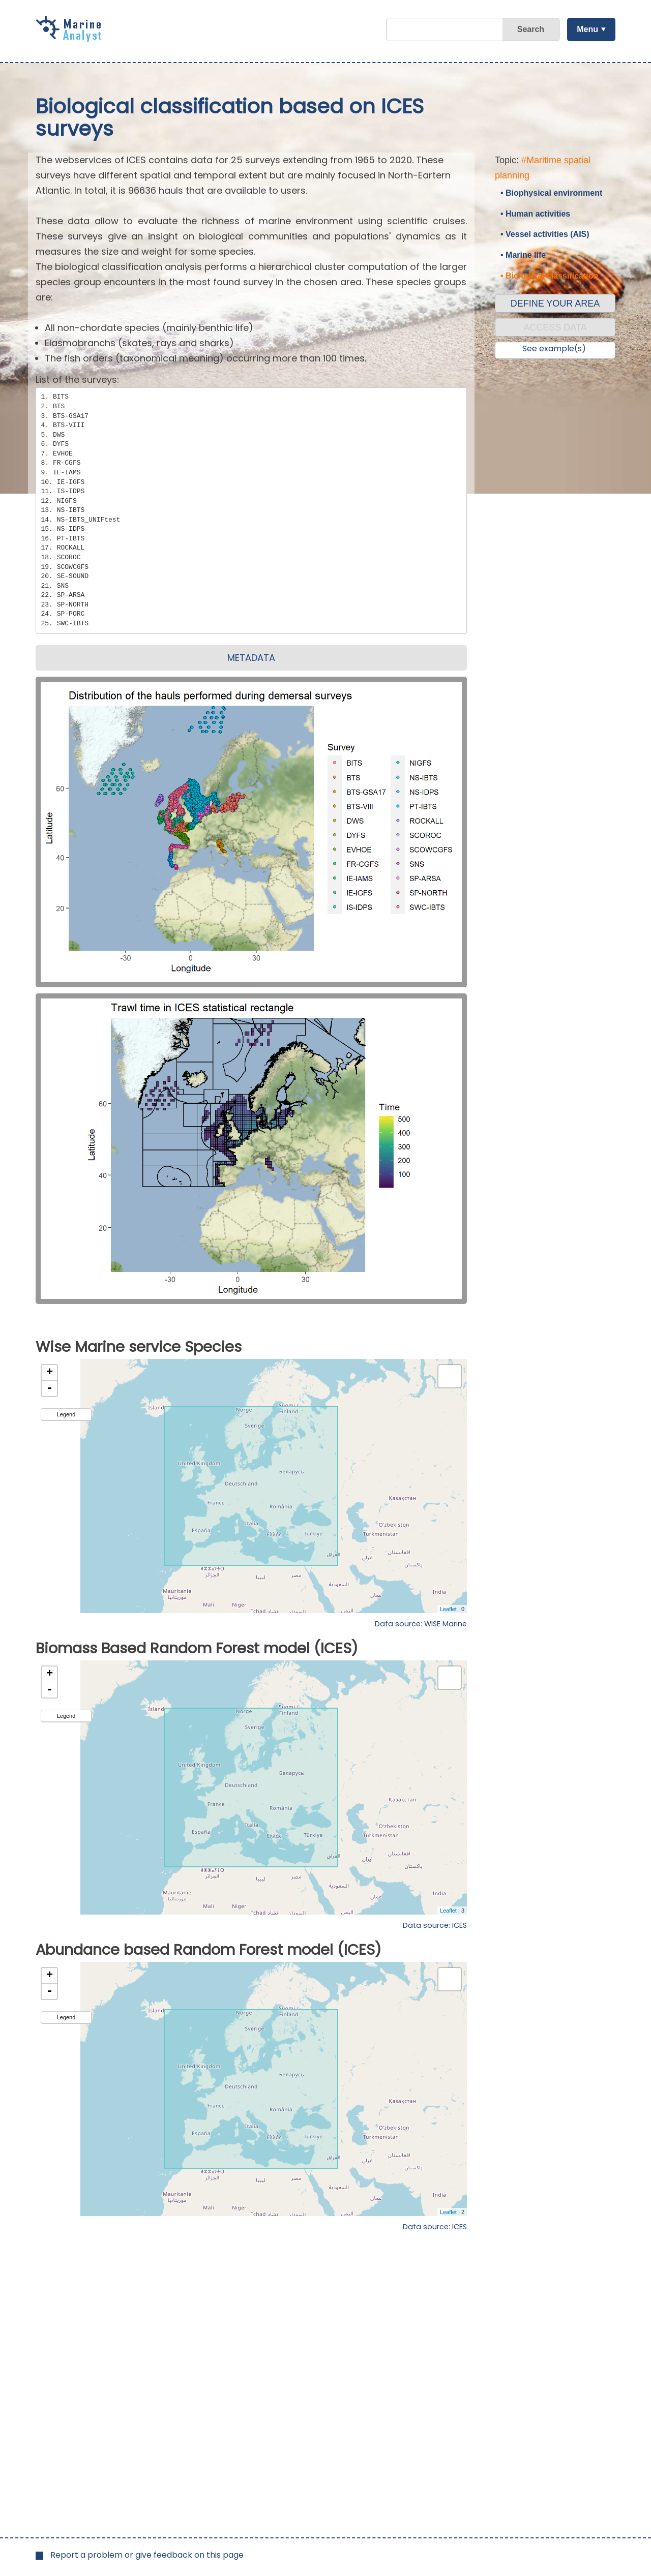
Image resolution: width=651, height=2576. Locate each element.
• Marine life (523, 255)
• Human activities (535, 213)
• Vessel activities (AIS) (544, 234)
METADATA (251, 657)
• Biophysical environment (551, 193)
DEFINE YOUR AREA (555, 303)
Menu (587, 29)
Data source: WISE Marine (421, 1624)
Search (530, 29)
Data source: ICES (435, 1925)
